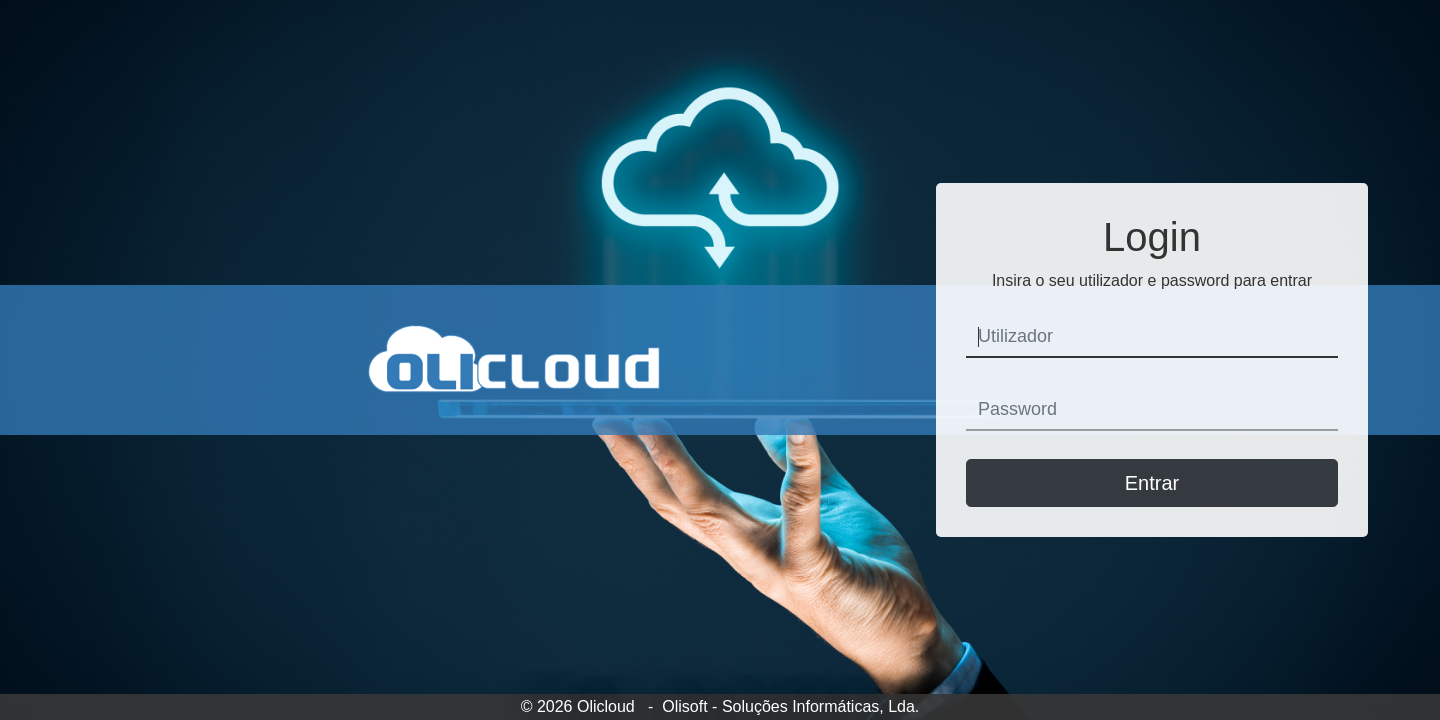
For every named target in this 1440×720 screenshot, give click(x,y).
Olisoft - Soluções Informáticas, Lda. (790, 706)
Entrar (1152, 483)
